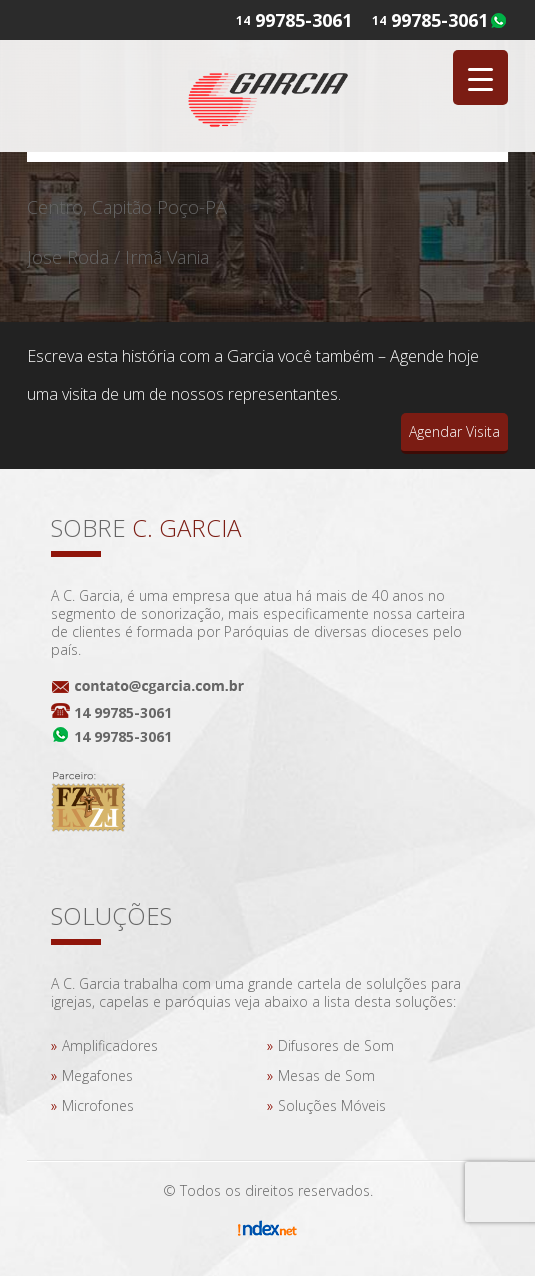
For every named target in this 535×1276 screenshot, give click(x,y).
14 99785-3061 (123, 712)
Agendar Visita (454, 431)
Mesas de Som (326, 1075)
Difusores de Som (336, 1045)
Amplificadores (110, 1045)
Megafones (97, 1075)
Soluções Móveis (332, 1105)
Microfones (98, 1105)
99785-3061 (439, 20)
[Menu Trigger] (480, 77)
